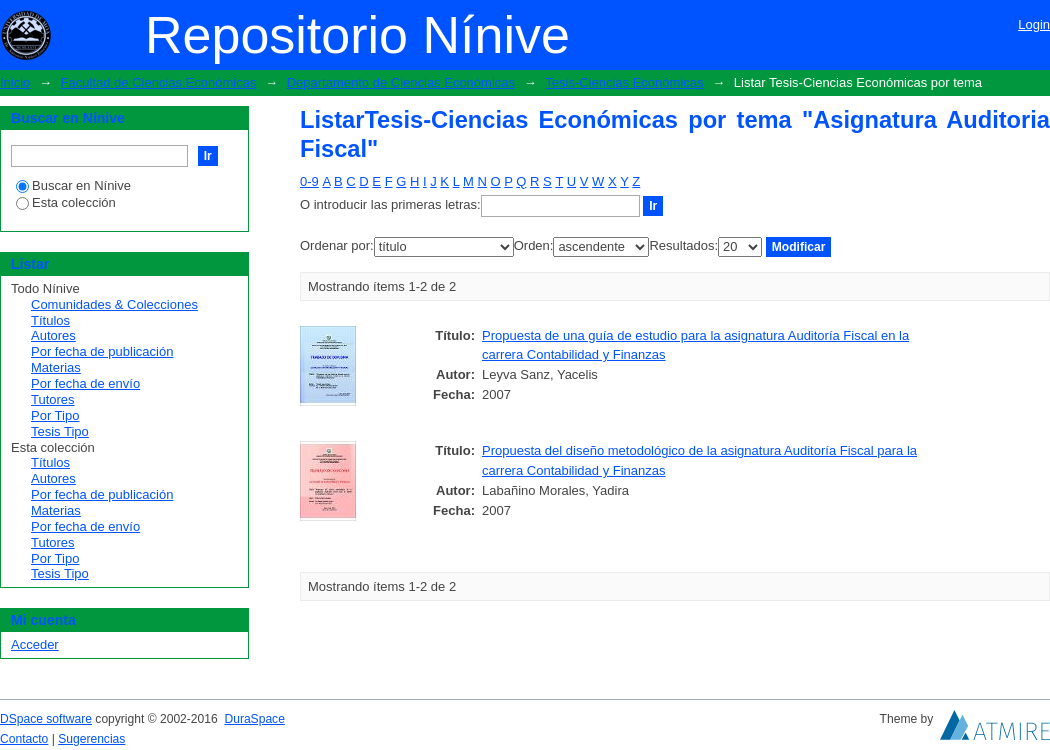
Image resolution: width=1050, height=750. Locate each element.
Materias (56, 367)
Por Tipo (55, 415)
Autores (53, 335)
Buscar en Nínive (73, 185)
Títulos (50, 320)
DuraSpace (254, 719)
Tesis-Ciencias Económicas (624, 82)
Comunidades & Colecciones (114, 304)
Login (1034, 24)
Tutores (53, 399)
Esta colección (66, 202)
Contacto (24, 739)
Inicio (15, 82)
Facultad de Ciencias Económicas (159, 82)
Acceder (35, 644)
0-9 (309, 181)
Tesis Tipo (60, 431)
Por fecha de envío (85, 383)
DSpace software (46, 719)
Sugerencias (91, 739)
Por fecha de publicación (102, 351)
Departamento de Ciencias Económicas (401, 82)
